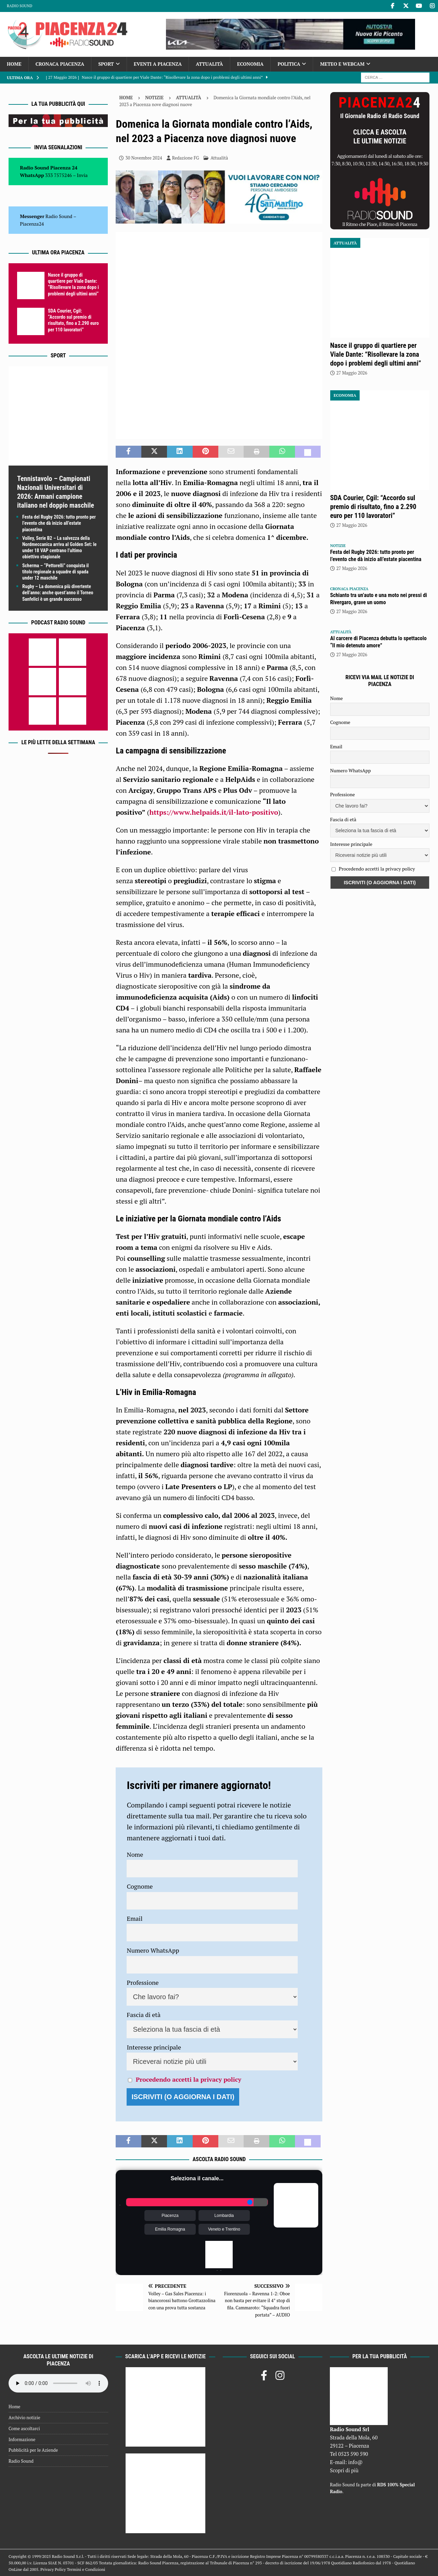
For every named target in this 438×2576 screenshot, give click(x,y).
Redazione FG (185, 158)
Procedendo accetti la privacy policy (188, 2079)
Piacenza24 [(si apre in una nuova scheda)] (32, 223)
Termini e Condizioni (86, 2569)
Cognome (140, 1886)
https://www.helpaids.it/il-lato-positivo (213, 812)
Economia (250, 64)
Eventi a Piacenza (158, 64)
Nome (135, 1854)
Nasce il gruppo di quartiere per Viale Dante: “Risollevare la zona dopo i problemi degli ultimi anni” (375, 354)
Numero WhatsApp (153, 1950)
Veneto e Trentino (224, 2229)
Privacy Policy (53, 2569)
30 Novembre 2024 (143, 158)
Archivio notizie (24, 2417)
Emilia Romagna (170, 2229)
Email (134, 1918)
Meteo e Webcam (342, 64)
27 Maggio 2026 (352, 373)
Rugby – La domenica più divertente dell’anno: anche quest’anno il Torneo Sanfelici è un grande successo (57, 592)
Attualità (209, 64)
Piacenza (170, 2215)
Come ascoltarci (24, 2428)
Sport (106, 64)
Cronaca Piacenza (60, 64)
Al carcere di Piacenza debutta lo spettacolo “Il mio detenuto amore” (378, 642)
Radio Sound (19, 5)
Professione (142, 1982)
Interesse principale (154, 2047)
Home (14, 64)
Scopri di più (344, 2470)
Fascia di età (143, 2014)
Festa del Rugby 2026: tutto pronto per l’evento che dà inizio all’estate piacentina (59, 523)
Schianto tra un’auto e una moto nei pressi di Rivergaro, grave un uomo (378, 599)
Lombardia (224, 2215)
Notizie (154, 97)
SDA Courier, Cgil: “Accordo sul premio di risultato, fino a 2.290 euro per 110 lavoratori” (373, 507)
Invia (82, 175)
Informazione (22, 2439)
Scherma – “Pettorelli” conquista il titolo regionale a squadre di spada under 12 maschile (55, 572)
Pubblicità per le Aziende (33, 2450)
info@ (355, 2462)
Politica (289, 64)
